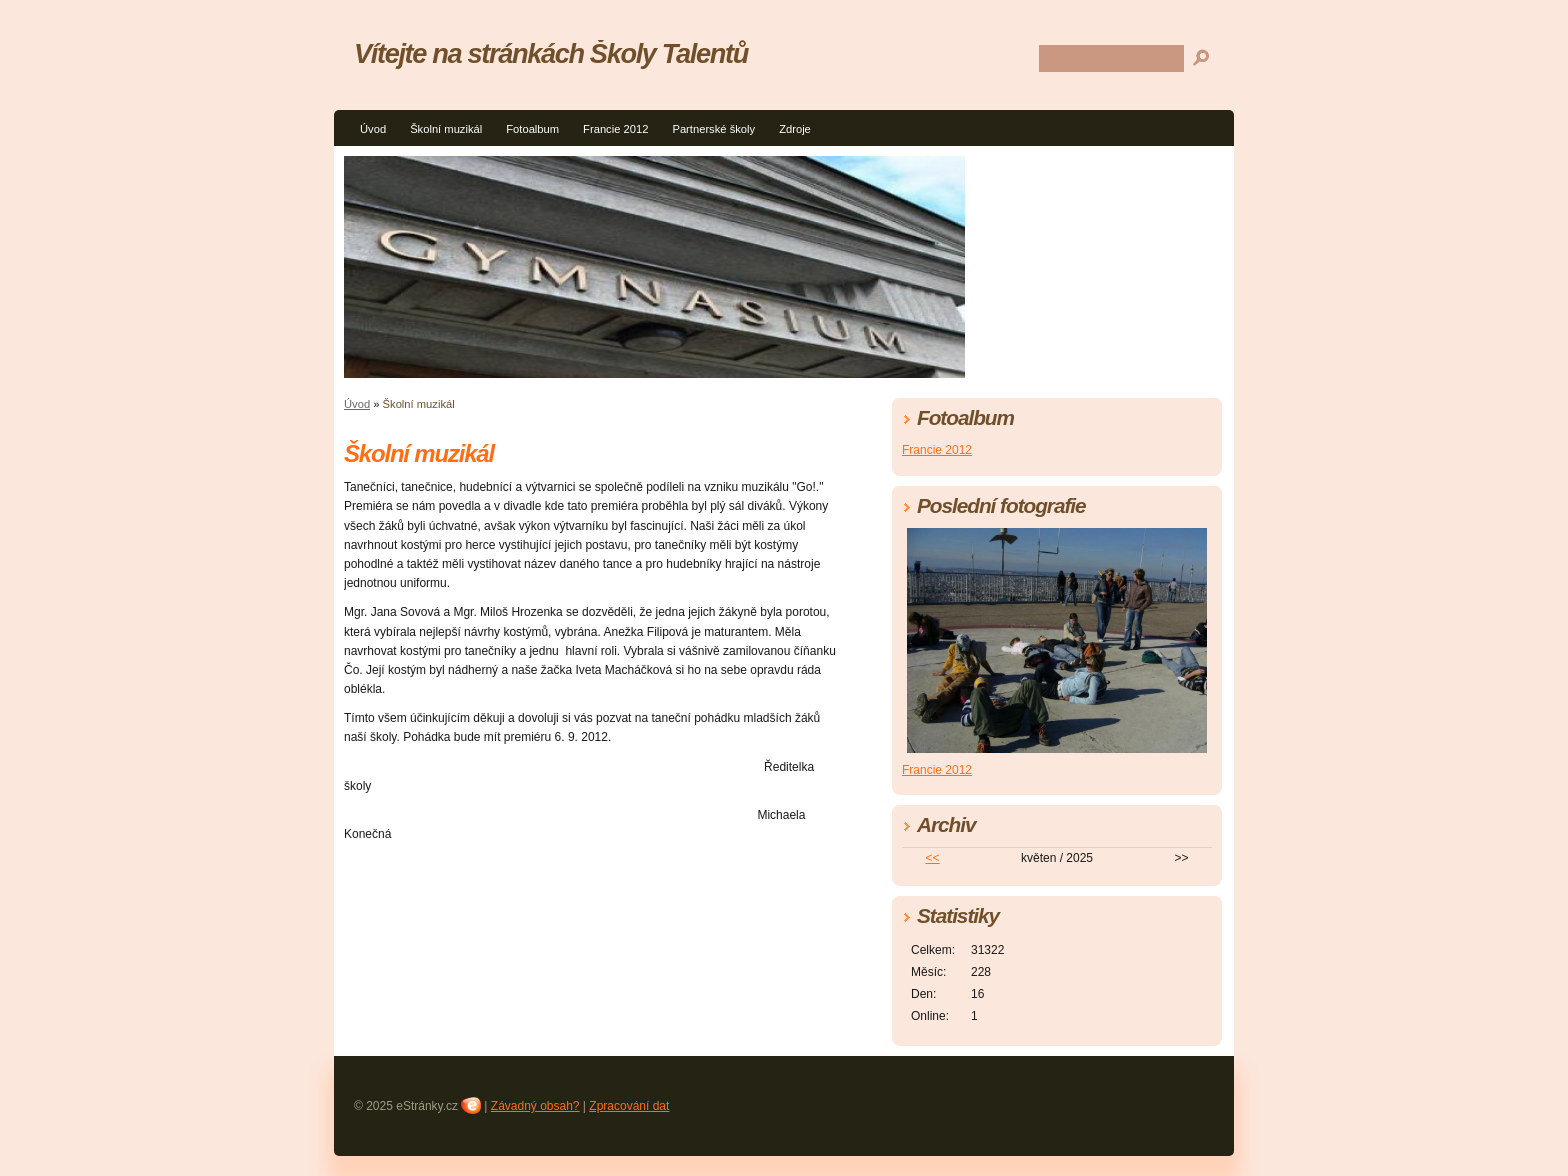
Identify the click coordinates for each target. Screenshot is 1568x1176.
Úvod (373, 129)
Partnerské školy (713, 129)
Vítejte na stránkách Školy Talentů (551, 53)
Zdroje (795, 129)
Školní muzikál (446, 129)
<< (933, 858)
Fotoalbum (532, 129)
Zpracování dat (629, 1106)
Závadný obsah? (535, 1106)
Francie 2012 (615, 129)
